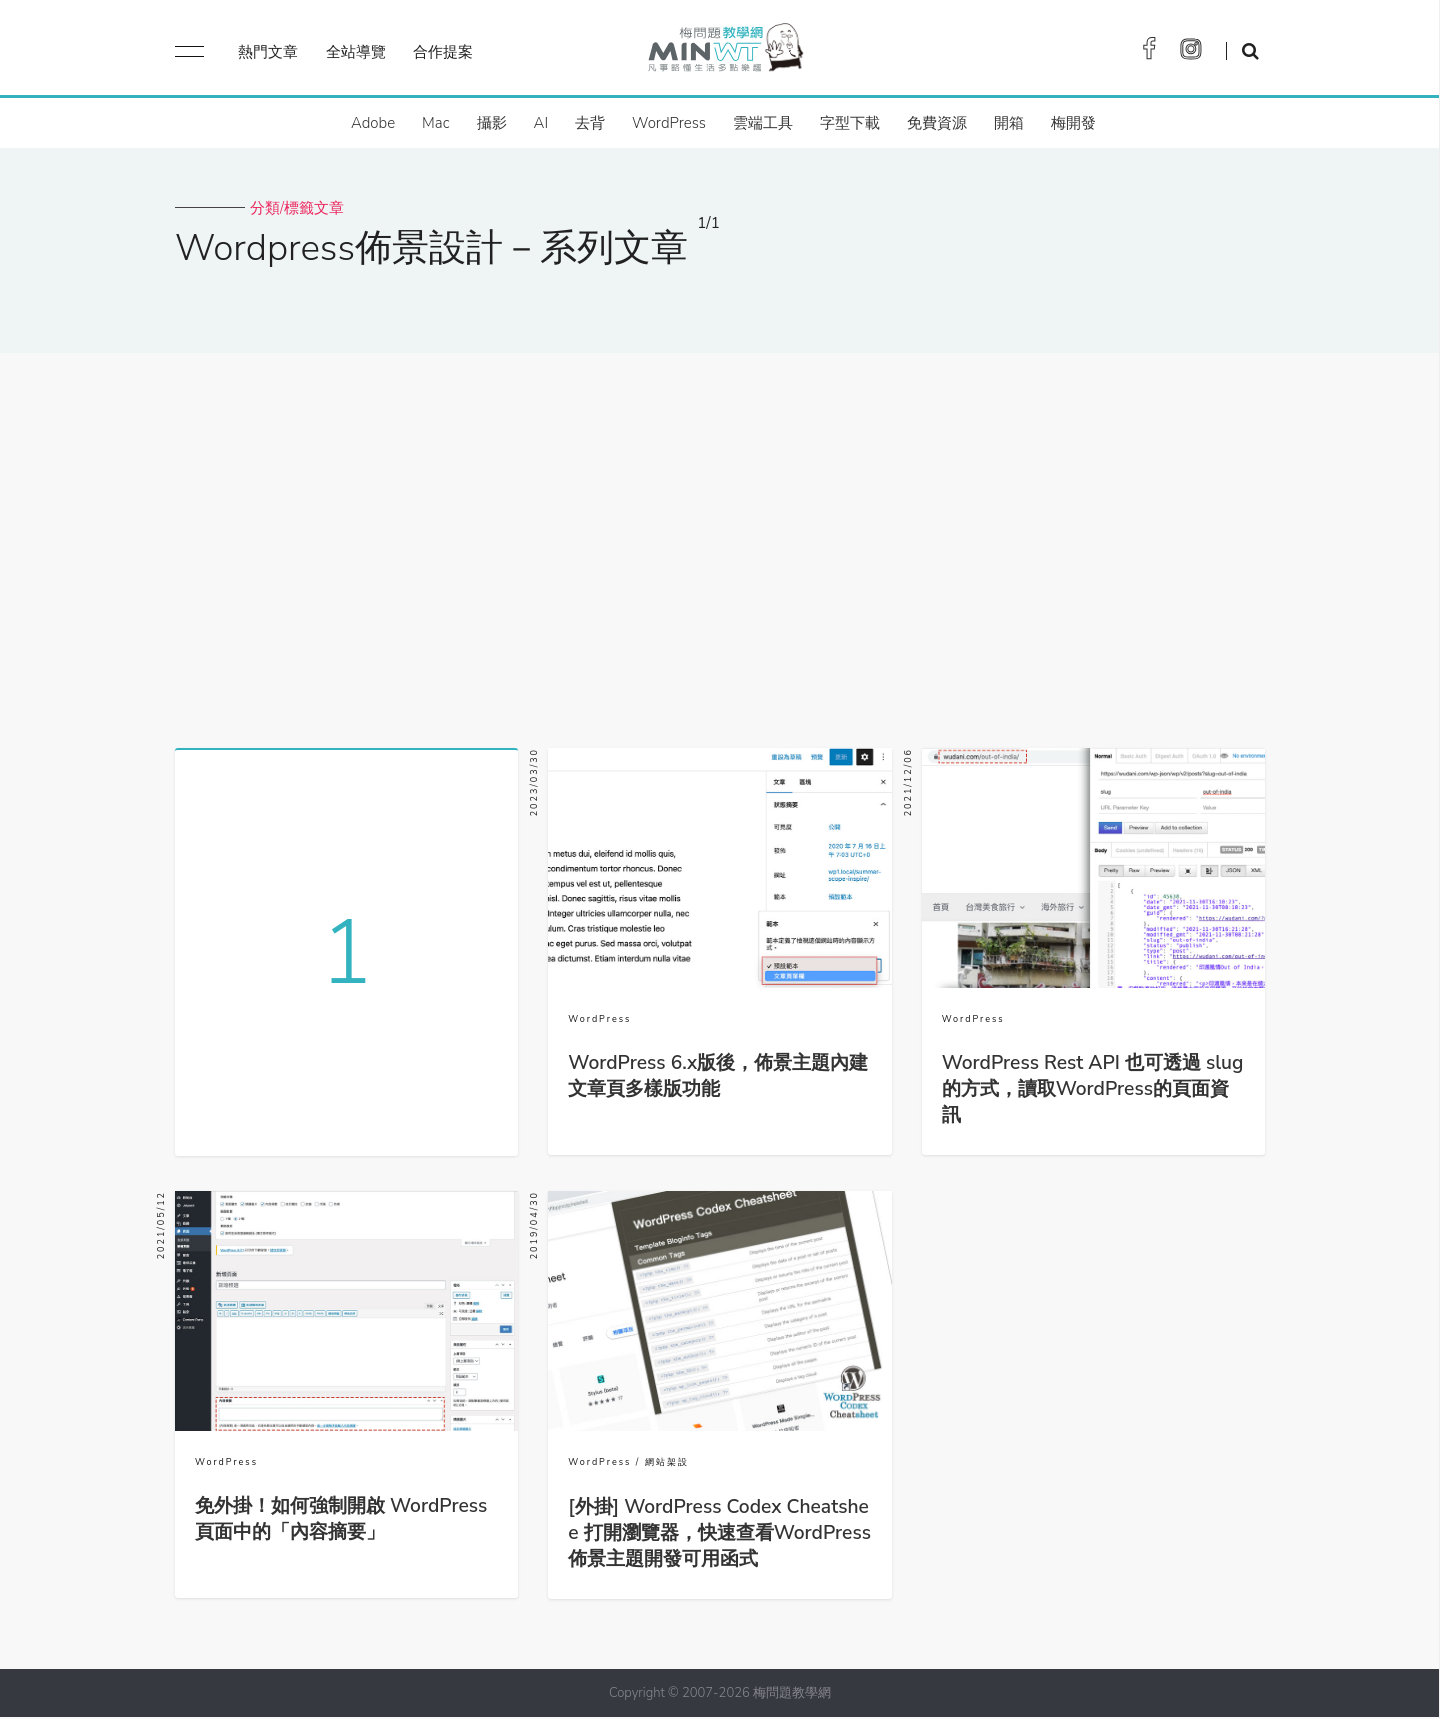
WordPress (669, 123)
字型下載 (850, 123)
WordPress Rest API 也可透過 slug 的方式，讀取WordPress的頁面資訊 (1093, 1089)
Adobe (373, 123)
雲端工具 (763, 123)
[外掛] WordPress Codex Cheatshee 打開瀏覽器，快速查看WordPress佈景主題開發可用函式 (719, 1535)
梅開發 (1073, 123)
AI (541, 123)
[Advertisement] (720, 543)
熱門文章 (268, 52)
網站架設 (667, 1464)
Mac (435, 123)
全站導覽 (356, 52)
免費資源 (937, 123)
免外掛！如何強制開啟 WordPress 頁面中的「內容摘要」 (341, 1521)
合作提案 (443, 52)
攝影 (492, 123)
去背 (590, 123)
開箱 (1009, 123)
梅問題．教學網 (724, 52)
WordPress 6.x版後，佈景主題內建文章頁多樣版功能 (718, 1076)
